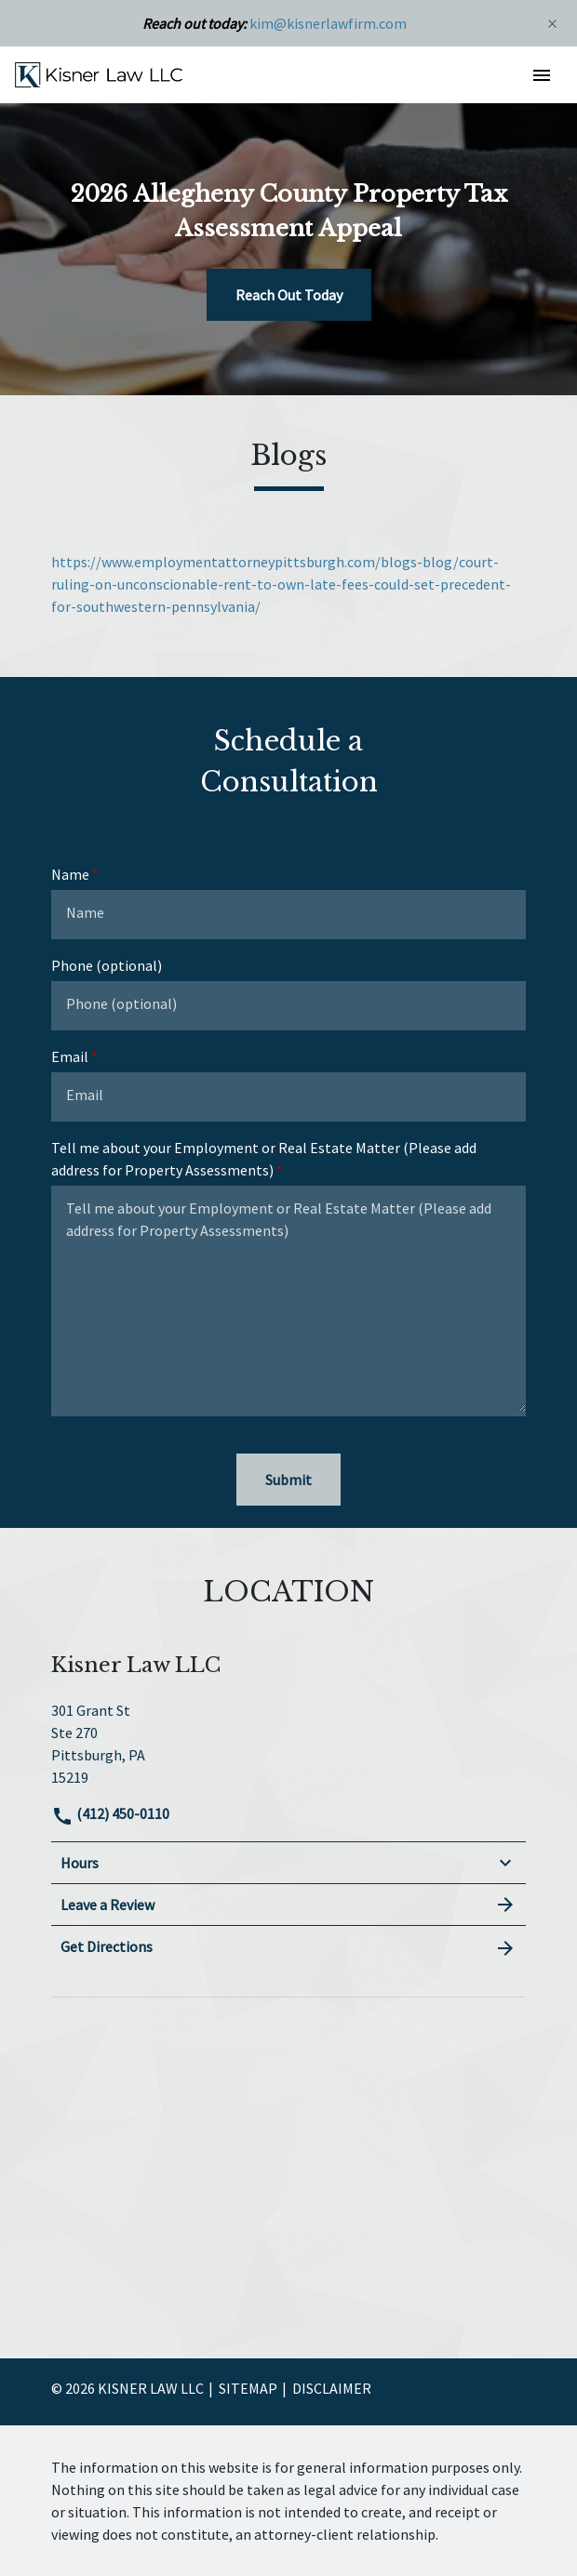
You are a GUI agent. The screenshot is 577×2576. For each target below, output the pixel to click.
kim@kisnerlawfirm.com (328, 23)
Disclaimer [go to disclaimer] (331, 2388)
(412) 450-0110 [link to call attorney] (110, 1813)
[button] (541, 75)
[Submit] (288, 1480)
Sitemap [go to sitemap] (248, 2388)
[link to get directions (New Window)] (288, 1741)
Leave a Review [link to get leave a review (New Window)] (288, 1904)
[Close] (552, 23)
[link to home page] (98, 73)
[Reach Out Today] (289, 295)
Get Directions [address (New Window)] (288, 1947)
